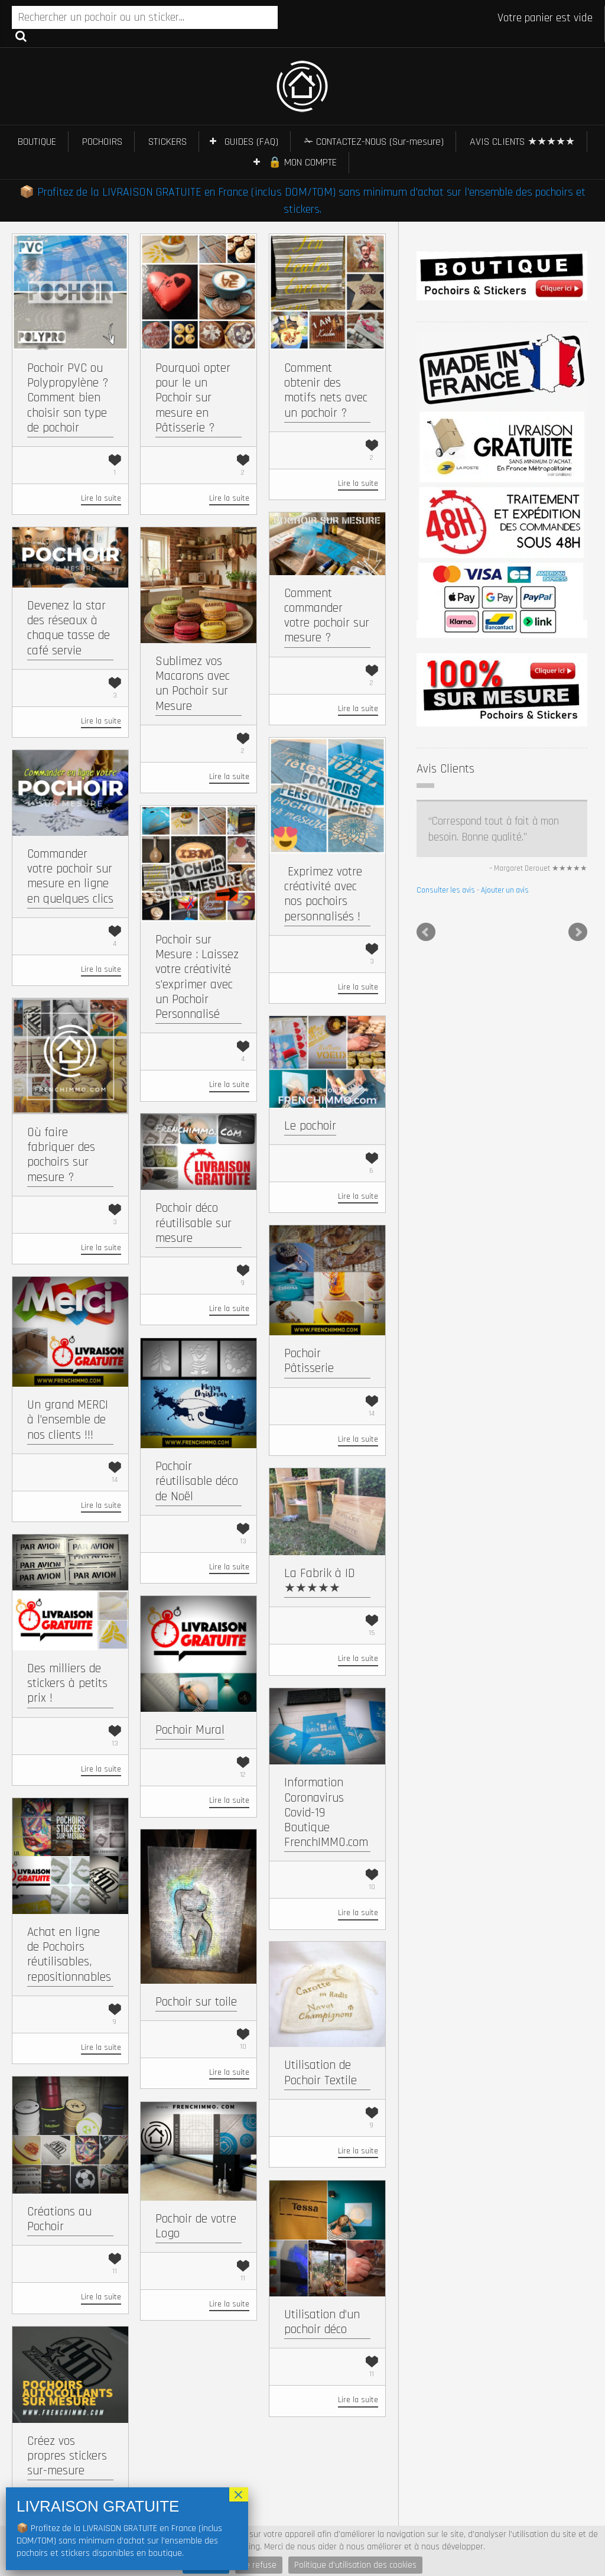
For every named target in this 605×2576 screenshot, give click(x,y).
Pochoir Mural (190, 1730)
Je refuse (259, 2565)
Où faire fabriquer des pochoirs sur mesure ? (61, 1154)
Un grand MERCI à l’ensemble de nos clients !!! (67, 1419)
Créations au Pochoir (59, 2219)
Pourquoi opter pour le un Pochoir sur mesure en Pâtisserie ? (192, 398)
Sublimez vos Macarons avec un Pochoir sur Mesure (192, 683)
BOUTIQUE (37, 141)
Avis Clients (445, 769)
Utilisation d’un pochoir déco (322, 2321)
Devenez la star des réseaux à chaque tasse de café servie (68, 628)
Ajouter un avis (505, 890)
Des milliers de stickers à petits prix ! (67, 1683)
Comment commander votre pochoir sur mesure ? (326, 615)
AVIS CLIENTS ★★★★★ (522, 141)
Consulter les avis (446, 890)
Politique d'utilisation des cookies (355, 2565)
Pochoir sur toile (196, 2002)
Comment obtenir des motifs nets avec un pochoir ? (325, 390)
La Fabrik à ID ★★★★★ (319, 1580)
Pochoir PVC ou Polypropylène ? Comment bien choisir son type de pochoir (67, 398)
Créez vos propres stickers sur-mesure (67, 2455)
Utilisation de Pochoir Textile (320, 2072)
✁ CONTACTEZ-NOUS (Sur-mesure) (374, 141)
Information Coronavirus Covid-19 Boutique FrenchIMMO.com (326, 1812)
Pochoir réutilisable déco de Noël (196, 1481)
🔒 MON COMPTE (302, 162)
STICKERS (167, 141)
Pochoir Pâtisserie (309, 1360)
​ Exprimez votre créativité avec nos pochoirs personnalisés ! (323, 894)
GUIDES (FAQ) (251, 141)
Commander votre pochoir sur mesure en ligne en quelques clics (70, 876)
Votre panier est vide (545, 17)
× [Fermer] (238, 2494)
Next (577, 932)
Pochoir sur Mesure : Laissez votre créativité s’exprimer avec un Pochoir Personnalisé (197, 977)
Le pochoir (310, 1126)
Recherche (21, 35)
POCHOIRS (102, 141)
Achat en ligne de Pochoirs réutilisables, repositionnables (69, 1954)
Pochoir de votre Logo (195, 2226)
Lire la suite (101, 498)
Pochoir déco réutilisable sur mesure (193, 1222)
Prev (426, 932)
